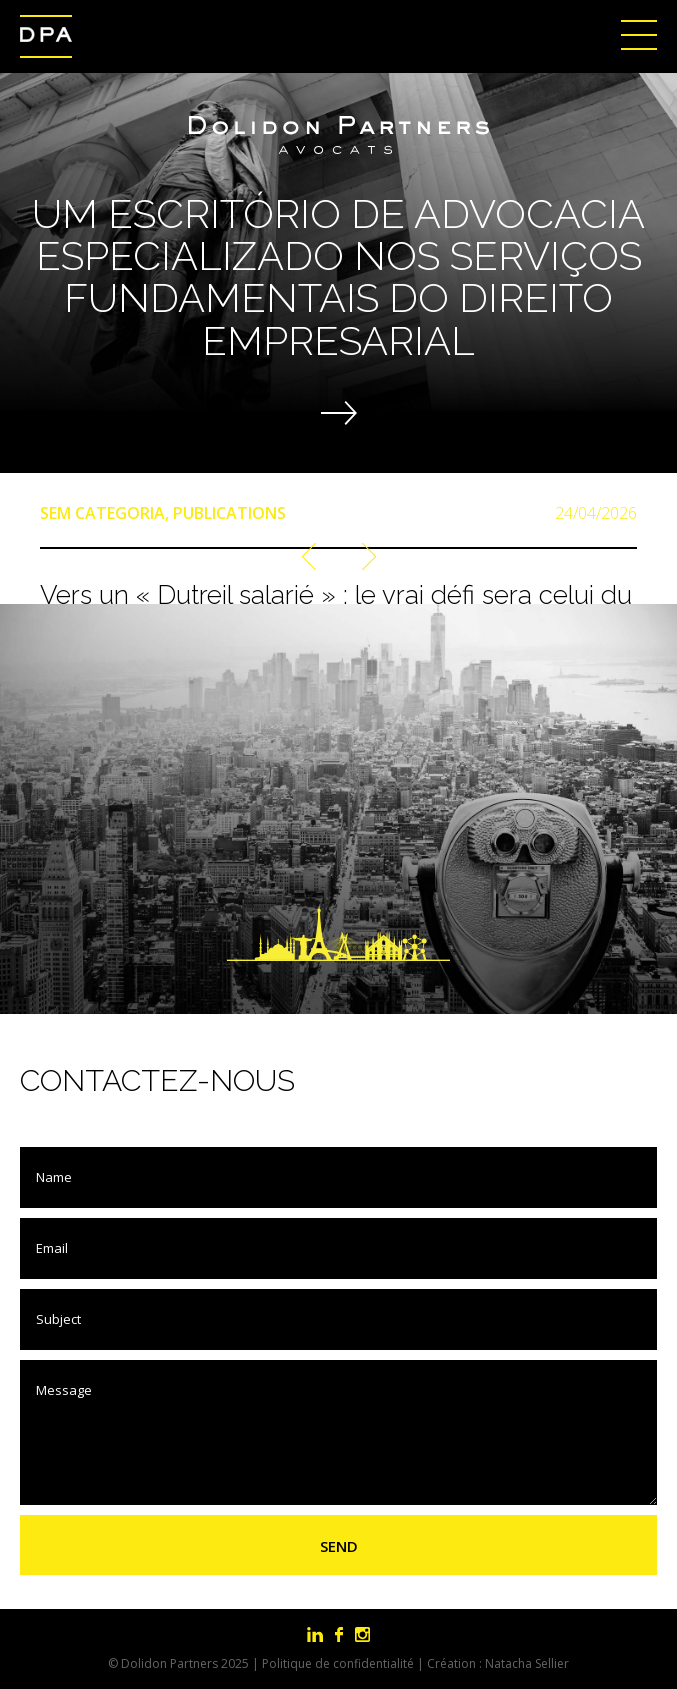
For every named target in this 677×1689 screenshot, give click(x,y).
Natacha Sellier (527, 1663)
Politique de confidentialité (338, 1663)
